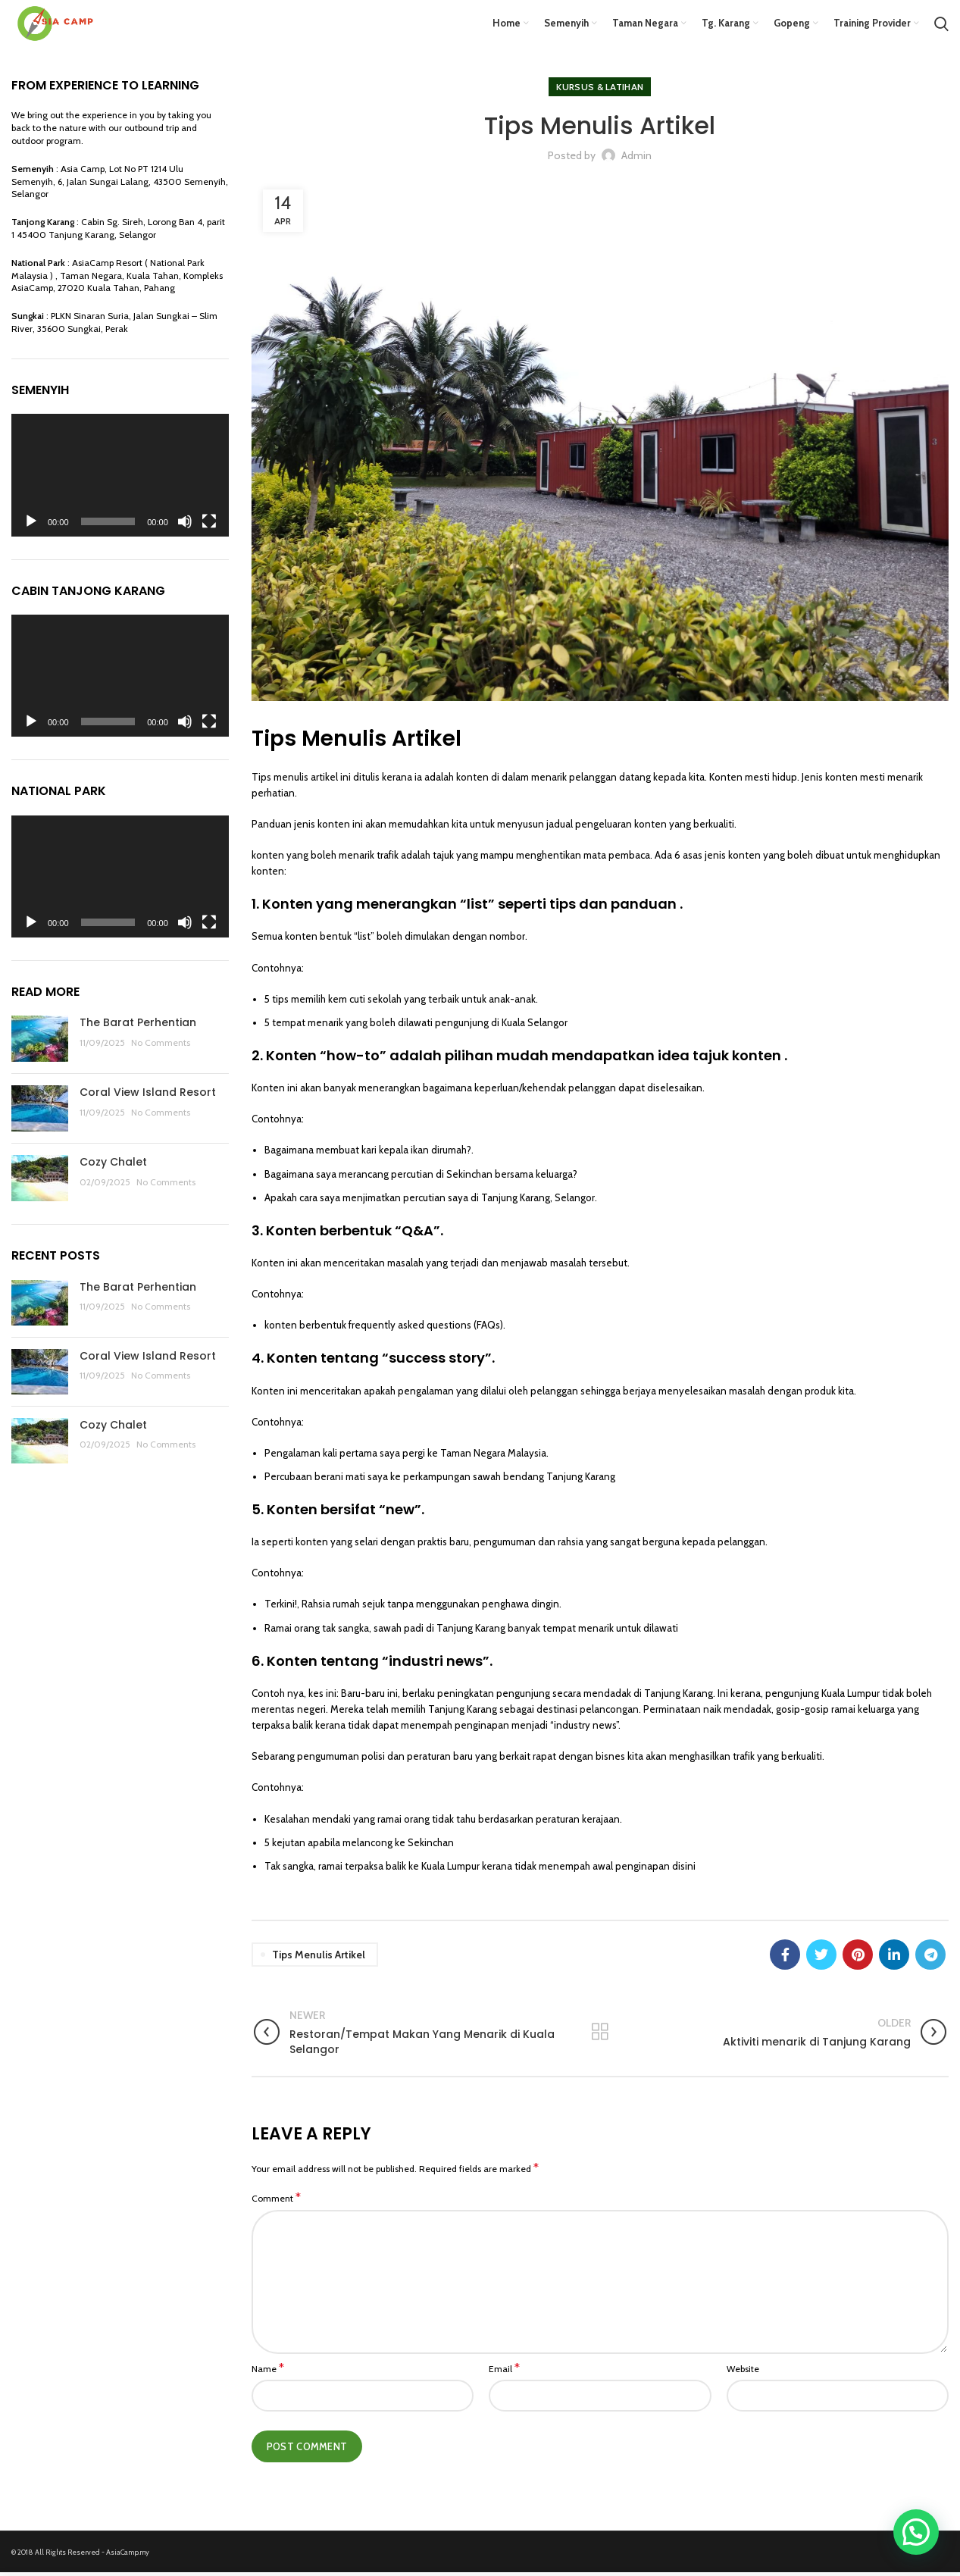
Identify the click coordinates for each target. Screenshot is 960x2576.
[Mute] (184, 524)
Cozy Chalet (113, 1165)
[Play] (31, 524)
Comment (276, 2201)
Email (504, 2372)
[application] (120, 479)
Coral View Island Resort (148, 1095)
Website (743, 2372)
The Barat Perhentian (138, 1026)
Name (268, 2372)
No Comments (160, 1046)
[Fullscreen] (209, 524)
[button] (916, 2532)
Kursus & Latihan (599, 90)
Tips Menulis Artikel (318, 1958)
